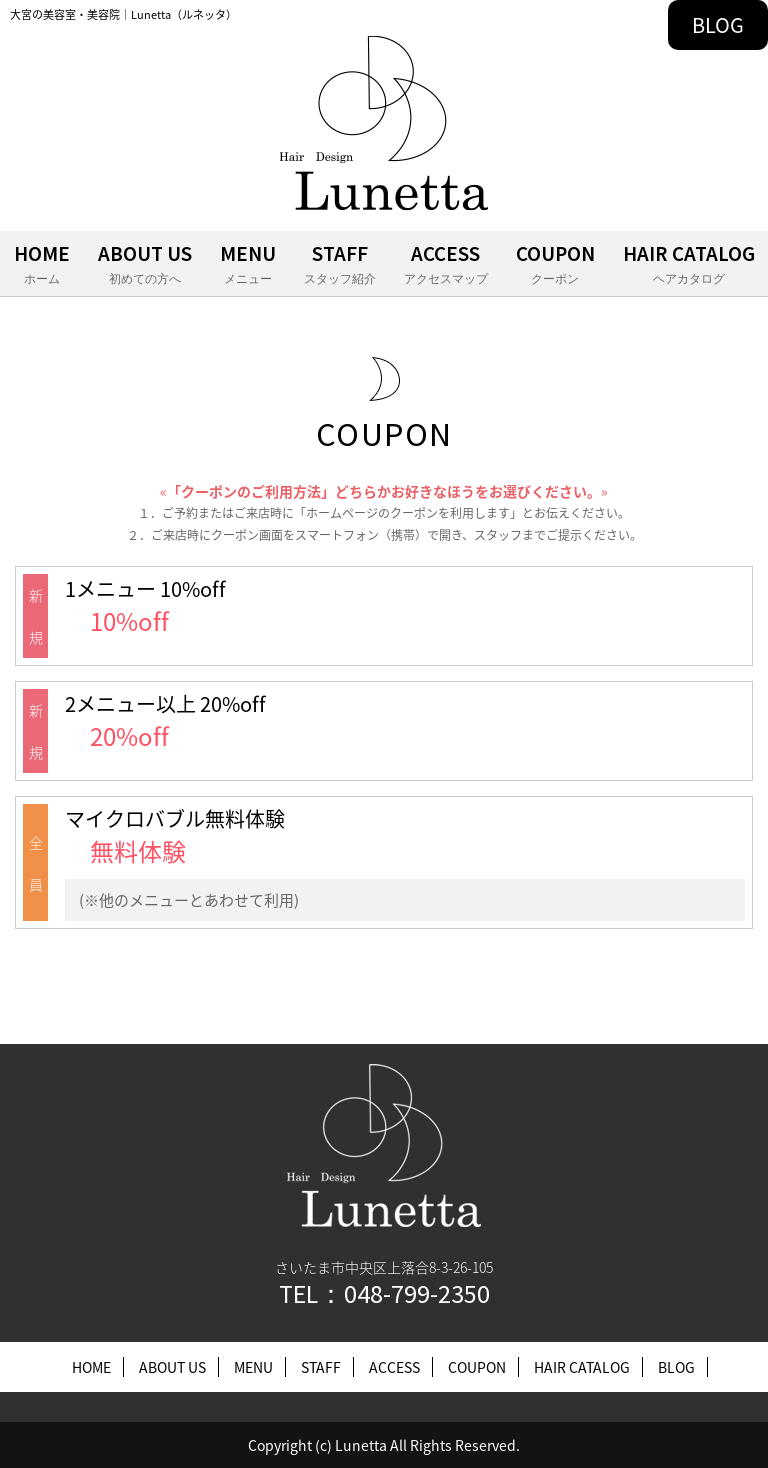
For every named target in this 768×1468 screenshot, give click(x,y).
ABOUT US (145, 265)
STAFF (340, 265)
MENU (248, 265)
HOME (42, 265)
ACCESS (446, 265)
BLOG (718, 24)
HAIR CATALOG (689, 265)
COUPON (555, 265)
